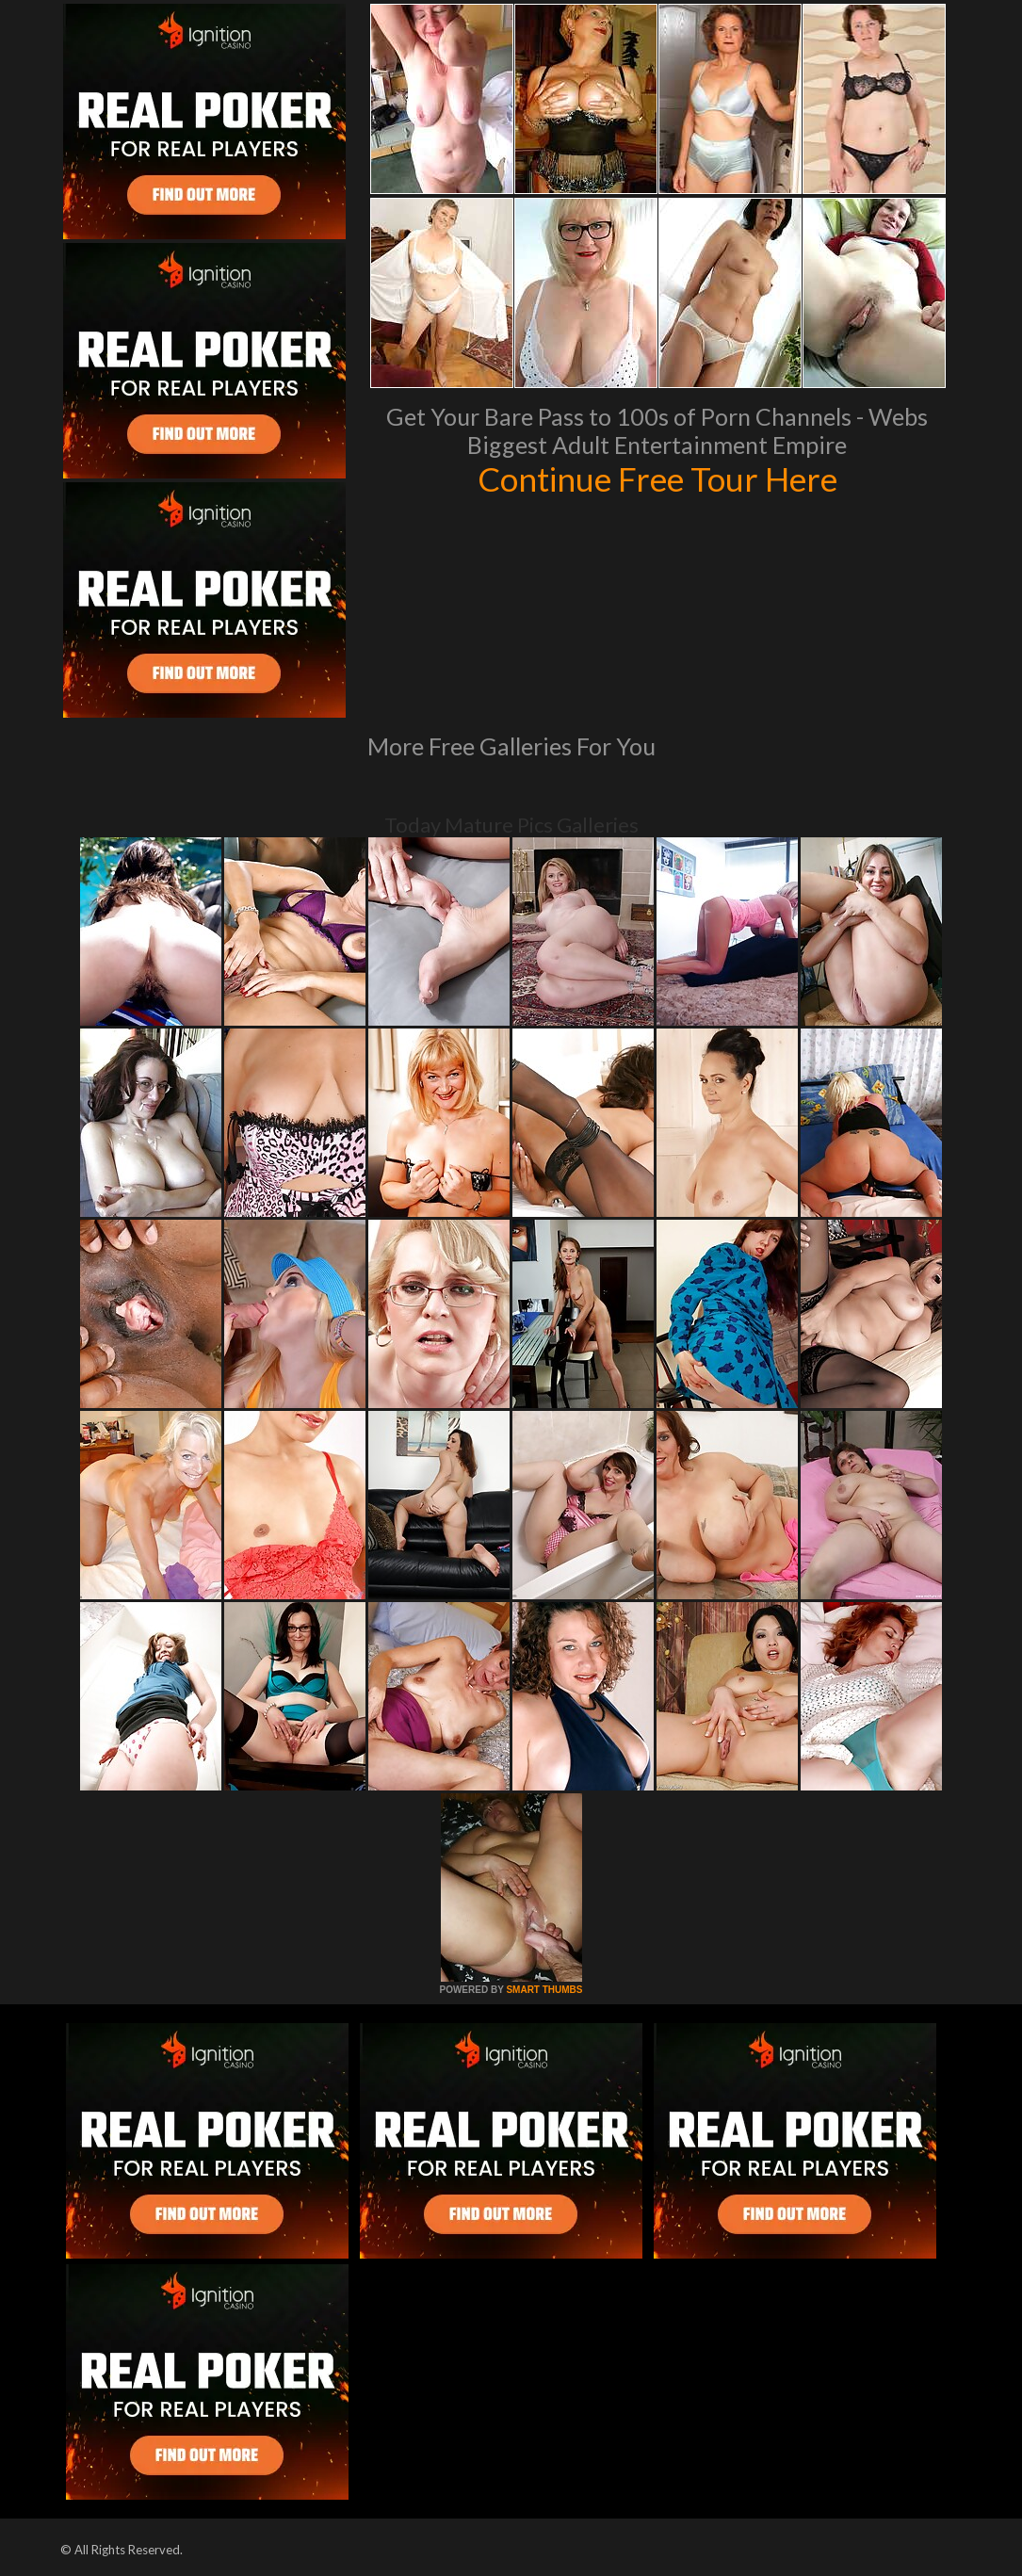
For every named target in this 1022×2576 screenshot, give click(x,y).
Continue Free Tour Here (657, 478)
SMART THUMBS (544, 1990)
